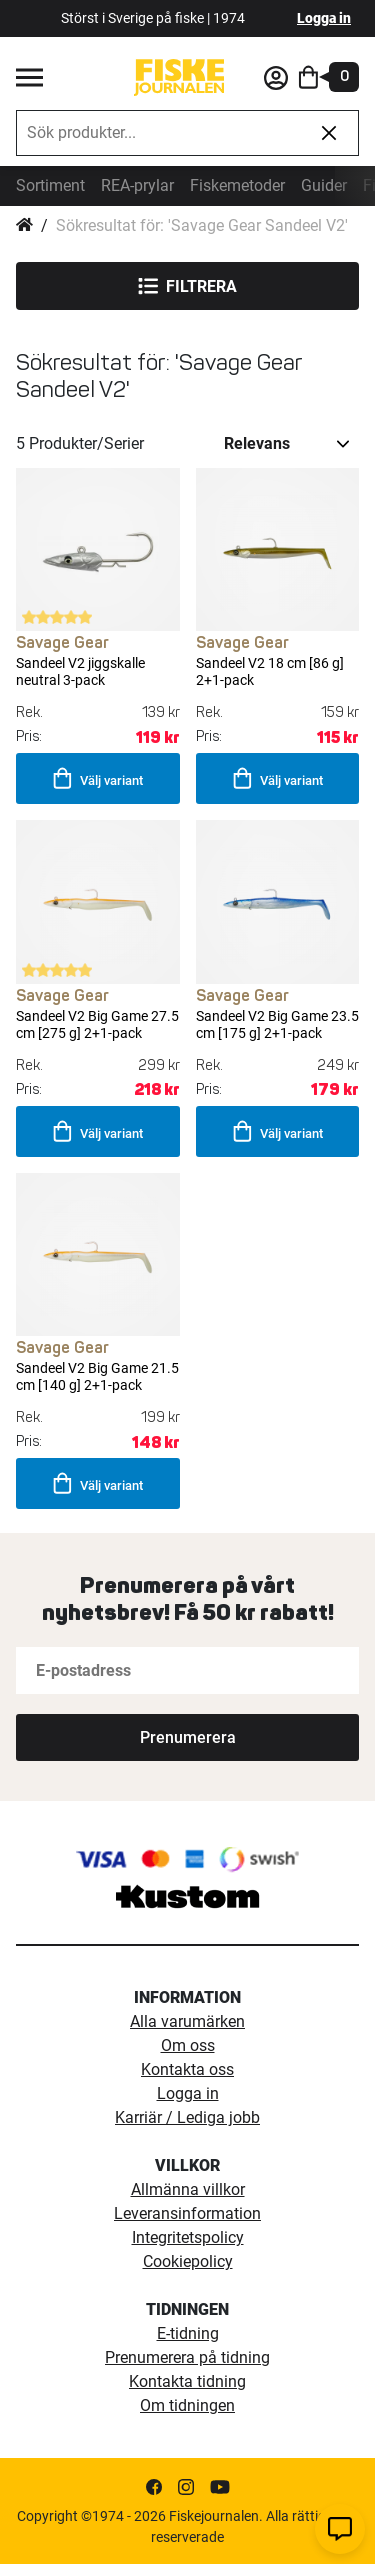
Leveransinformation (187, 2213)
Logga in (324, 18)
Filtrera (187, 286)
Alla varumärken (187, 2021)
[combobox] (158, 133)
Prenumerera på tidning (187, 2357)
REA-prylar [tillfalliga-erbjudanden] (137, 185)
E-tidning (188, 2333)
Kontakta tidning (187, 2381)
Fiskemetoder (237, 185)
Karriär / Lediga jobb (187, 2117)
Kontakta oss (187, 2069)
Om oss (188, 2045)
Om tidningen (187, 2405)
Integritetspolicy (188, 2237)
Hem (24, 226)
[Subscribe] (187, 1737)
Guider (324, 185)
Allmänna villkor (188, 2189)
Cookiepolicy (188, 2261)
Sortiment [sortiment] (50, 185)
